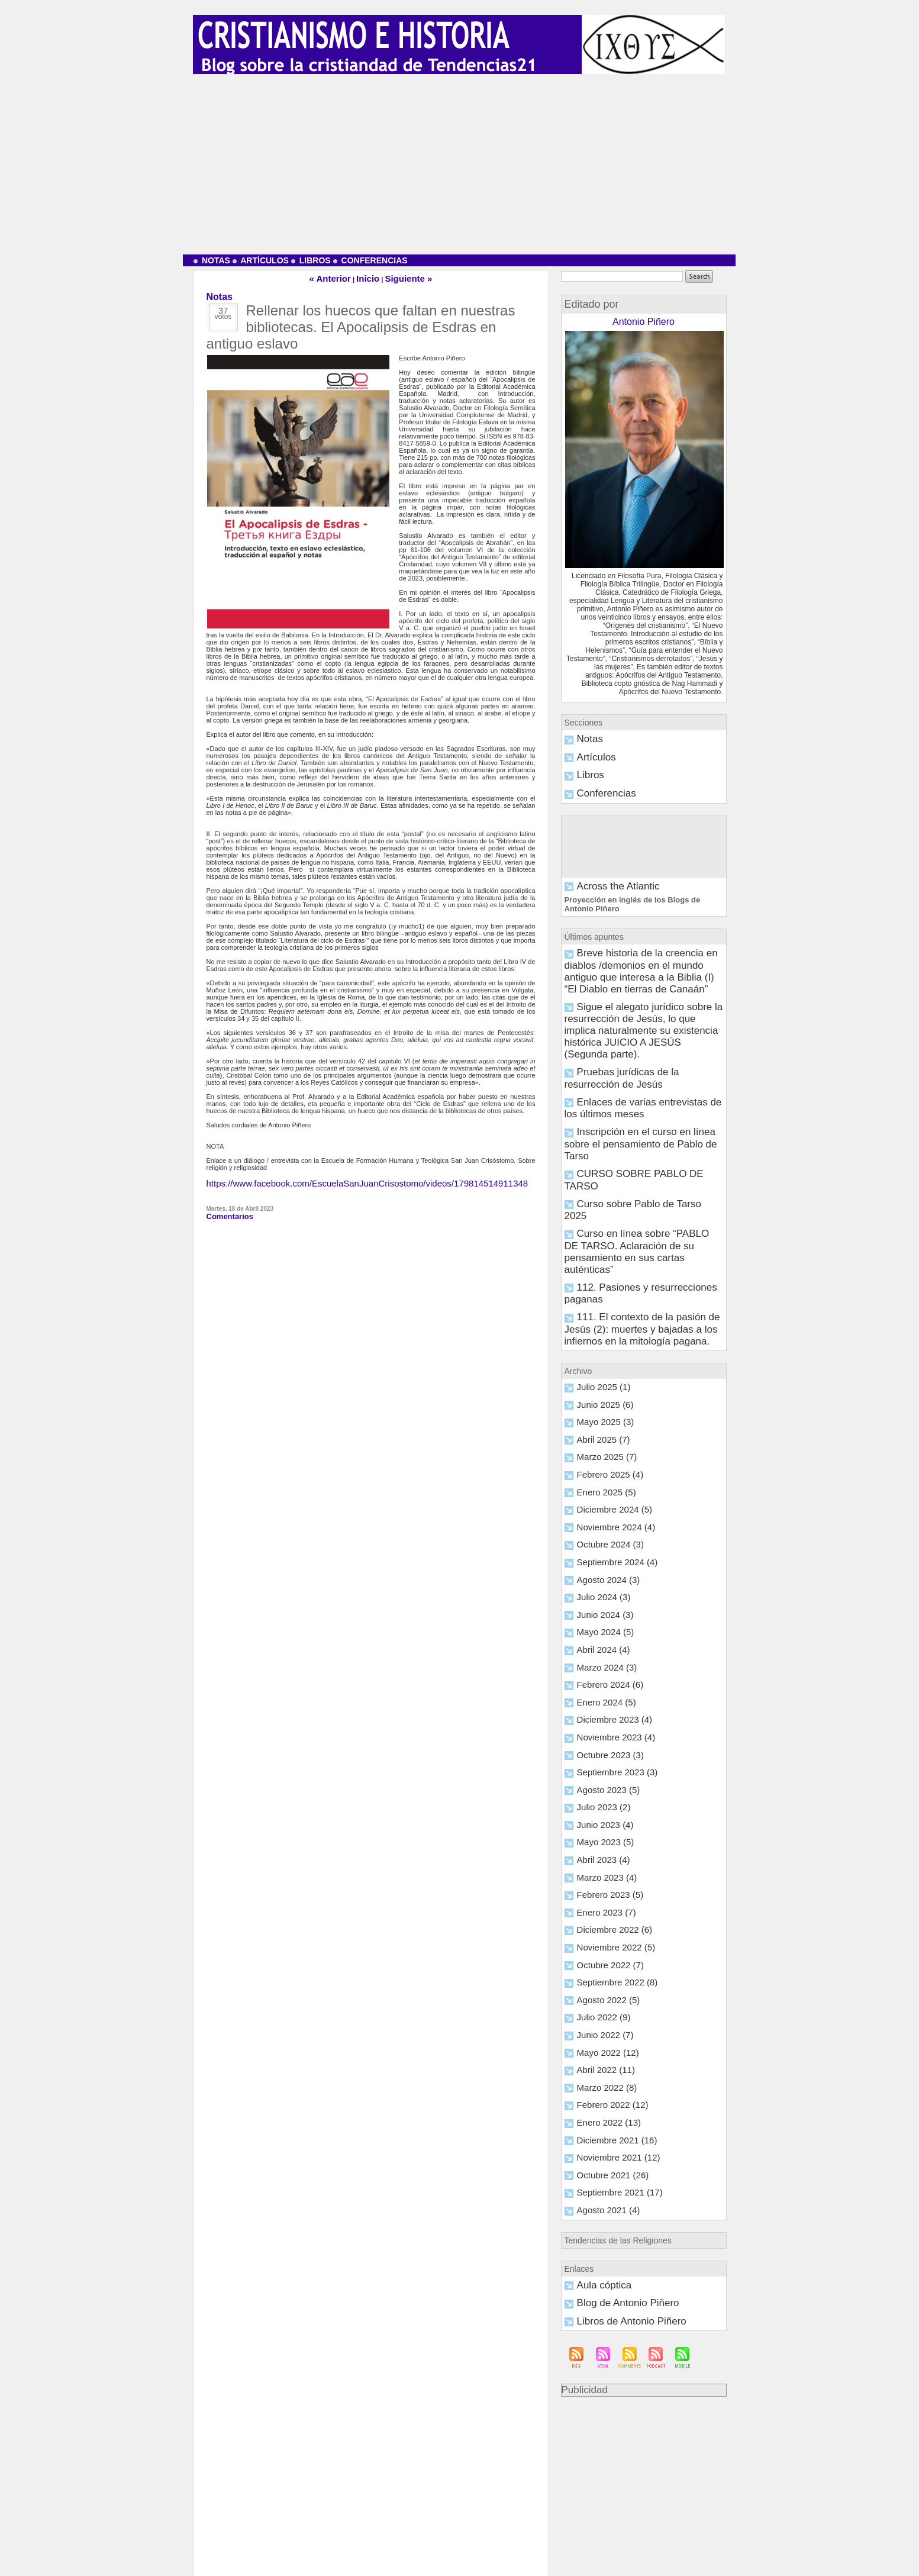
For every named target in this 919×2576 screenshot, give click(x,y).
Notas (212, 260)
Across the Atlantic (603, 876)
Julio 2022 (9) (597, 1772)
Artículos (261, 260)
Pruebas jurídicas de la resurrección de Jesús (643, 998)
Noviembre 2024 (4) (605, 1325)
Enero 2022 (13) (600, 1868)
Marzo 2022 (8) (599, 1836)
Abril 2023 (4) (595, 1628)
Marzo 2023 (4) (599, 1644)
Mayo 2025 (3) (598, 1229)
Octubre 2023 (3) (601, 1532)
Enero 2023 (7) (598, 1676)
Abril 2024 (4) (595, 1436)
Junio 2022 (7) (597, 1788)
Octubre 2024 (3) (601, 1341)
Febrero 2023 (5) (601, 1660)
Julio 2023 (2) (597, 1580)
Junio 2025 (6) (597, 1213)
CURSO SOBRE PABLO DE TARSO (630, 1060)
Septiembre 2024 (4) (606, 1356)
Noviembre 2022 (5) (605, 1708)
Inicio (369, 277)
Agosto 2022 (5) (599, 1756)
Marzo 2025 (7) (599, 1261)
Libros (311, 260)
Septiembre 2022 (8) (606, 1740)
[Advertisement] (460, 163)
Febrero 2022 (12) (603, 1852)
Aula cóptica (594, 2020)
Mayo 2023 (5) (598, 1612)
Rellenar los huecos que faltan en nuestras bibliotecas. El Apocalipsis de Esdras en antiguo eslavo (361, 324)
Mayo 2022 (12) (600, 1804)
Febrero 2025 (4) (601, 1277)
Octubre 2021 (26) (603, 1916)
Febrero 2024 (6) (601, 1468)
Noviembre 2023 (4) (605, 1516)
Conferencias (370, 260)
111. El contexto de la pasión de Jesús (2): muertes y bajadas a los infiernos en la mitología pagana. (634, 1147)
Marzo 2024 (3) (599, 1452)
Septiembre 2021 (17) (608, 1932)
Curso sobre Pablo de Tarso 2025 (625, 1076)
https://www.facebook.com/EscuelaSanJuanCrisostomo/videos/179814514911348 (325, 1178)
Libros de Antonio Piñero (612, 2052)
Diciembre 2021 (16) (606, 1884)
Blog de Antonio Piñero (610, 2036)
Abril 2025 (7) (595, 1245)
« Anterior (339, 277)
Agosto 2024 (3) (599, 1372)
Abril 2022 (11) (597, 1820)
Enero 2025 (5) (598, 1293)
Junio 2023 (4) (597, 1596)
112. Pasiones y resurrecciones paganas (636, 1122)
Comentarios (226, 1209)
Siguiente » (400, 277)
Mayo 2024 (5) (598, 1420)
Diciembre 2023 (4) (605, 1500)
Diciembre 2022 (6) (605, 1692)
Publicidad (581, 2119)
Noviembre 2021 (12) (607, 1900)
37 (223, 310)
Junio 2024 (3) (597, 1404)
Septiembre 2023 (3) (606, 1548)
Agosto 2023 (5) (599, 1564)
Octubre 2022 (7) (601, 1724)
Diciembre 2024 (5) (605, 1309)
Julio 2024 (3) (597, 1388)
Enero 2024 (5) (598, 1484)
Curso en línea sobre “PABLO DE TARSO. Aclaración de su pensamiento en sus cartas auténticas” (632, 1101)
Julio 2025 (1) (597, 1197)
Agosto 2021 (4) (599, 1948)
